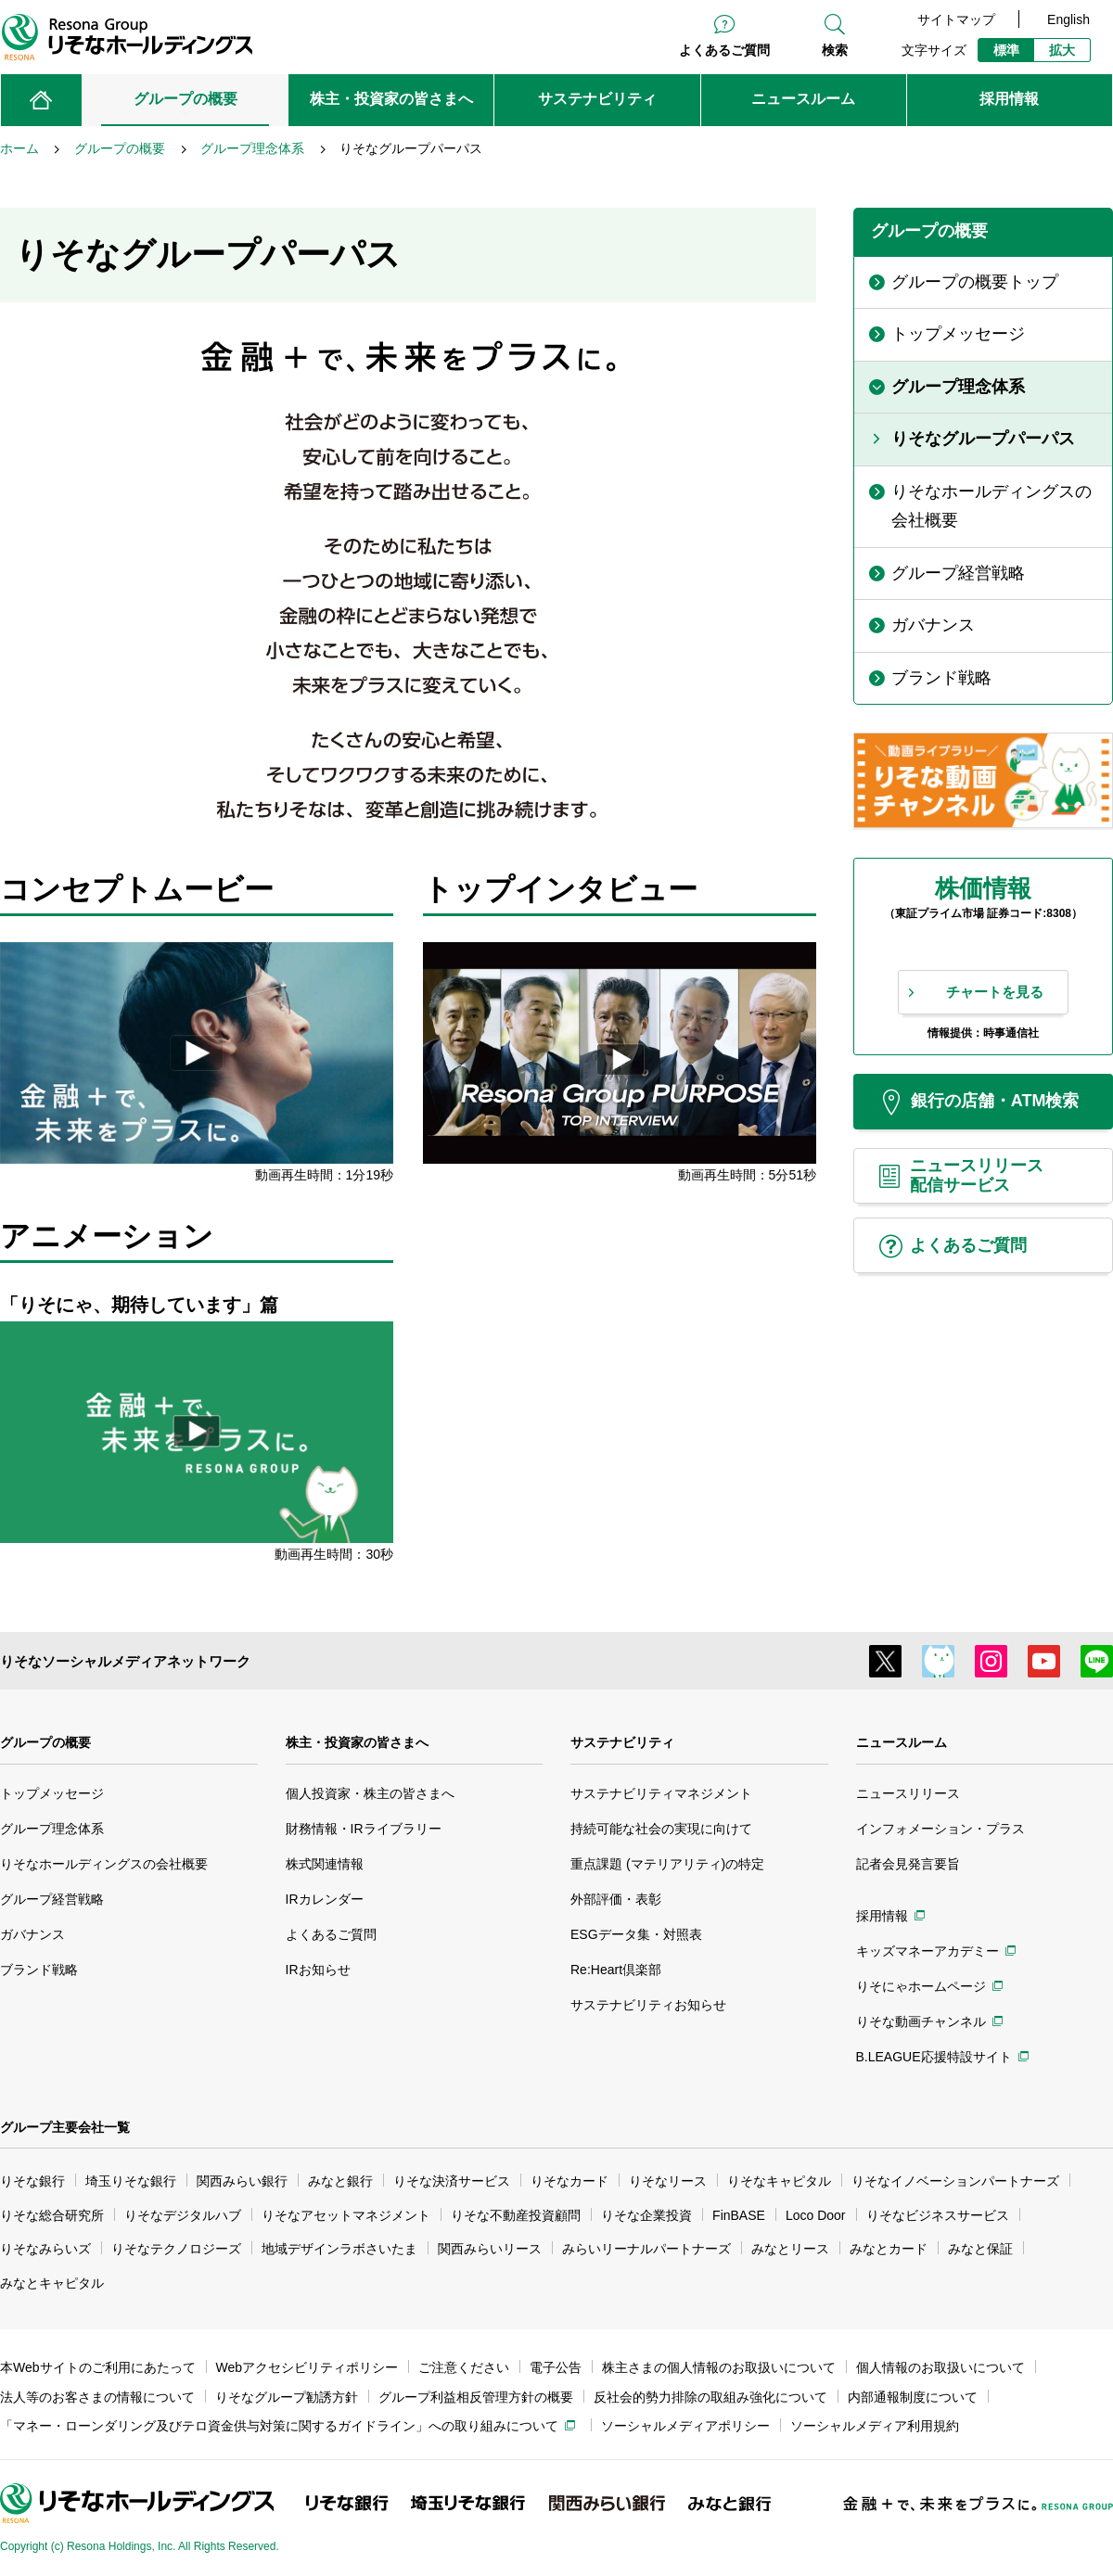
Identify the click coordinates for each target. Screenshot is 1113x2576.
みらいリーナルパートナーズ (646, 2248)
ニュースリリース (908, 1793)
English (1068, 19)
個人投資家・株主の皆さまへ (370, 1793)
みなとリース (790, 2248)
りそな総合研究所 (52, 2215)
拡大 (1062, 50)
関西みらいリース (490, 2248)
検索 (835, 50)
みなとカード (889, 2248)
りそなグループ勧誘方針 (286, 2397)
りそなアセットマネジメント (346, 2215)
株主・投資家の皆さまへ (357, 1742)
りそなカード (569, 2181)
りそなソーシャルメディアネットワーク (125, 1661)
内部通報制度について (913, 2397)
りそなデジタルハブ (182, 2215)
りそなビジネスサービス (937, 2215)
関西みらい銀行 (242, 2181)
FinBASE (738, 2215)
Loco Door (816, 2215)
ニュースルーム (901, 1742)
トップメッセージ (52, 1793)
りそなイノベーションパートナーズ (955, 2181)
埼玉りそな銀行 (130, 2181)
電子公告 (556, 2367)
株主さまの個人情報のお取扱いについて (719, 2367)
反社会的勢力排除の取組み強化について (710, 2397)
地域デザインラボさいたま (339, 2248)
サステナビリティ (622, 1742)
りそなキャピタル (779, 2181)
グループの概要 (45, 1742)
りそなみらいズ (45, 2248)
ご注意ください (463, 2367)
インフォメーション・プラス (940, 1828)
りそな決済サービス (451, 2181)
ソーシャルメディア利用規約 (874, 2425)
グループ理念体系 (52, 1828)
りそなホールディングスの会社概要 (104, 1863)
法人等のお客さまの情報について (97, 2397)
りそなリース (668, 2181)
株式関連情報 (325, 1863)
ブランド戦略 (39, 1969)
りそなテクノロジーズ (176, 2248)
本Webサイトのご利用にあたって (98, 2367)
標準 (1006, 50)
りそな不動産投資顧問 (516, 2215)
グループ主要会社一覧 (65, 2127)
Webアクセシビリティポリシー (307, 2367)
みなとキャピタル (52, 2283)
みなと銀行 (340, 2181)
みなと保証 (980, 2248)
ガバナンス (32, 1934)
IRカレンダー (325, 1899)
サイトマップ (956, 19)
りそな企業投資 (646, 2215)
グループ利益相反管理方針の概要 (475, 2397)
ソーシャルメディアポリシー (685, 2425)
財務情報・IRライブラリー (363, 1828)
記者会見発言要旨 (908, 1863)
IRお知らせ (318, 1969)
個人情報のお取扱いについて (940, 2367)
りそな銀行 (32, 2181)
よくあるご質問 (724, 50)
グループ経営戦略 (52, 1899)
